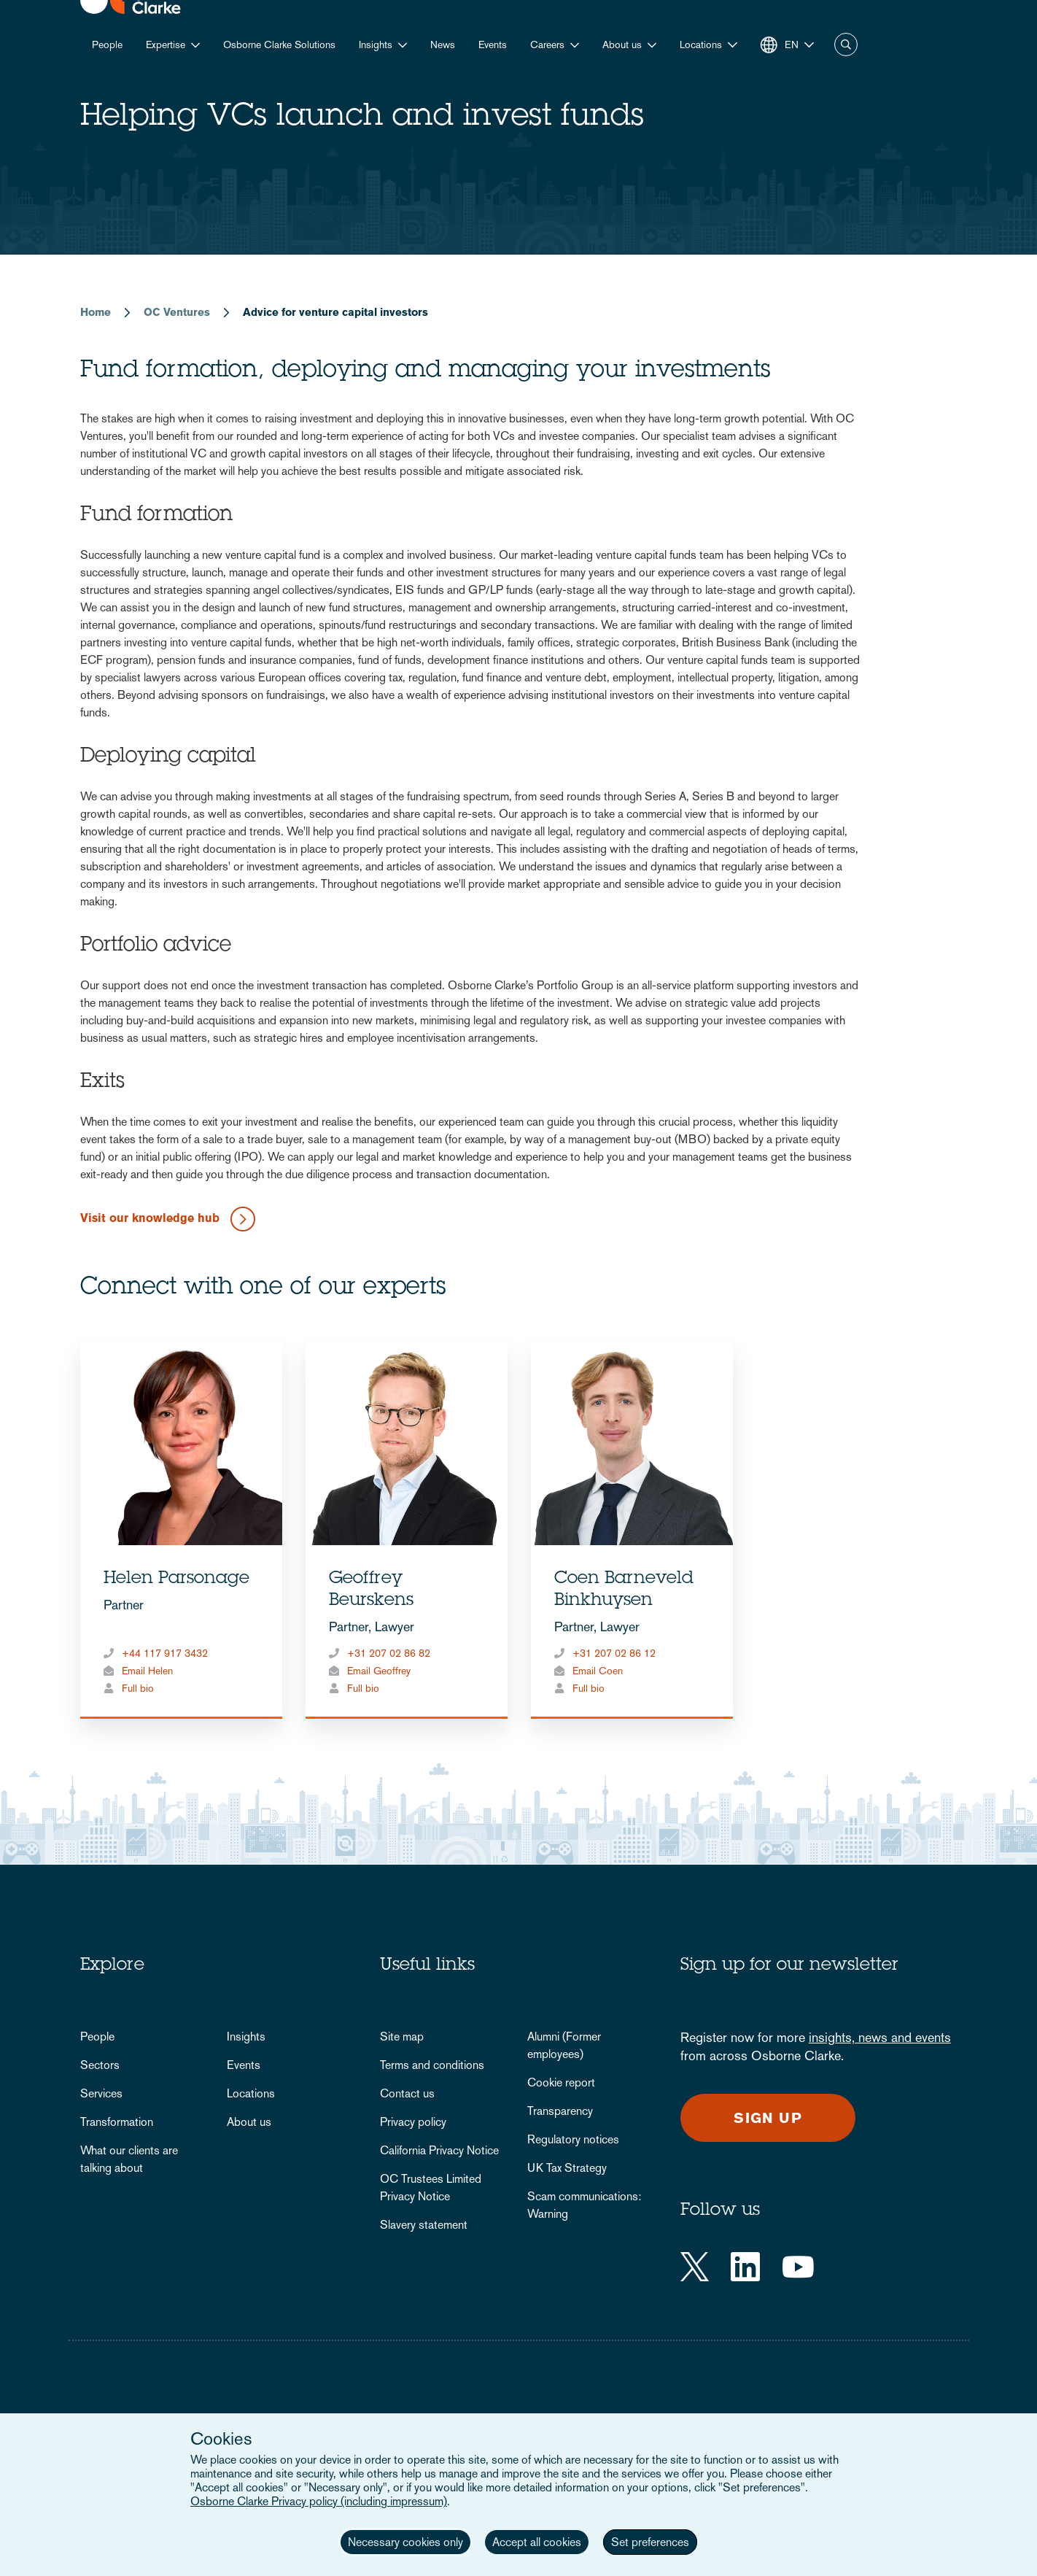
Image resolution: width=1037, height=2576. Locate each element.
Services (101, 2093)
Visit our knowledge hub (150, 1219)
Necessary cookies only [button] (405, 2542)
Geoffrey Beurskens (371, 1590)
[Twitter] (694, 2266)
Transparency (560, 2111)
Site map (402, 2036)
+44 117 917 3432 (165, 1653)
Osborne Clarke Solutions (279, 44)
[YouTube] (798, 2266)
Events (492, 44)
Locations (251, 2093)
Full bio (138, 1688)
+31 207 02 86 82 (388, 1653)
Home (95, 312)
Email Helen (147, 1670)
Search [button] (846, 44)
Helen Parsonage (176, 1579)
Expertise (165, 44)
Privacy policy (413, 2122)
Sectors (100, 2065)
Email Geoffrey (379, 1670)
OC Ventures (177, 312)
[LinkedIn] (745, 2266)
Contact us (407, 2093)
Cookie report (561, 2082)
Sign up (768, 2118)
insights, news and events (880, 2037)
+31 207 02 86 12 (614, 1653)
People (107, 44)
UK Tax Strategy (567, 2168)
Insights (375, 44)
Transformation (116, 2122)
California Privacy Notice (439, 2150)
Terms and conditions (432, 2065)
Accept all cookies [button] (536, 2542)
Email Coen (597, 1670)
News (442, 44)
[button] (708, 45)
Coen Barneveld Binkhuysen (624, 1590)
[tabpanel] (181, 1531)
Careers (547, 44)
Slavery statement (423, 2225)
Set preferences (650, 2542)
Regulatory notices (573, 2139)
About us (622, 44)
